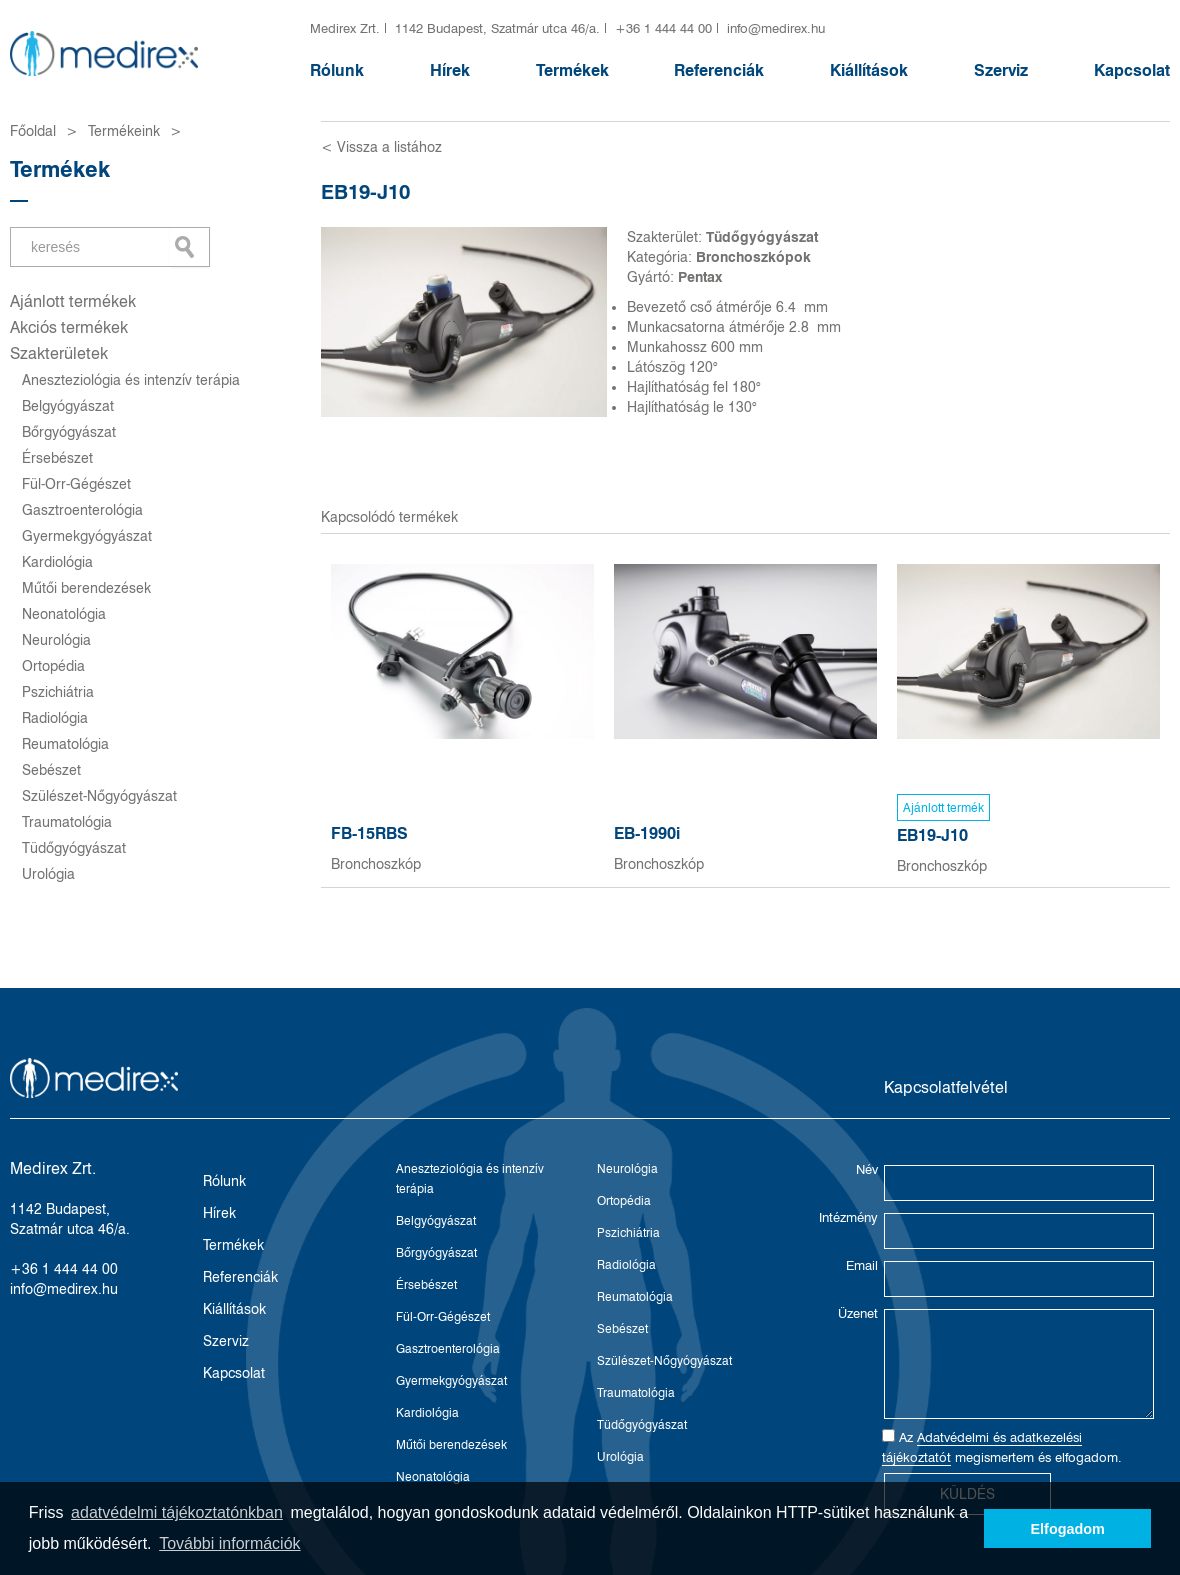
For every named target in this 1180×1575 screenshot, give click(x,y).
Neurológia (56, 640)
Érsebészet (57, 458)
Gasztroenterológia (82, 510)
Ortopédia (53, 666)
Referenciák (719, 70)
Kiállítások (869, 70)
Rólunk (337, 70)
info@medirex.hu (776, 28)
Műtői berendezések (86, 588)
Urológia (48, 874)
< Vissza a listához (381, 147)
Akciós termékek (69, 327)
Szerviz (1001, 70)
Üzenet (858, 1313)
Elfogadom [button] (1068, 1529)
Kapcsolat (1132, 70)
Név (867, 1169)
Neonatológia (64, 614)
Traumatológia (67, 822)
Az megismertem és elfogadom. (1002, 1447)
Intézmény (848, 1217)
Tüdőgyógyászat (74, 848)
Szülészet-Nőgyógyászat (99, 796)
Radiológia (55, 718)
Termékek (572, 70)
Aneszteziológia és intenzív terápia (131, 380)
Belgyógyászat (68, 406)
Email (862, 1265)
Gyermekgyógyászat (87, 536)
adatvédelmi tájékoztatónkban (177, 1512)
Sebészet (51, 770)
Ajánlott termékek (73, 301)
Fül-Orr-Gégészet (76, 484)
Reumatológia (65, 744)
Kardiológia (57, 562)
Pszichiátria (58, 692)
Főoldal (33, 131)
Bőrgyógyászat (69, 432)
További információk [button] (229, 1543)
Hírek (450, 70)
